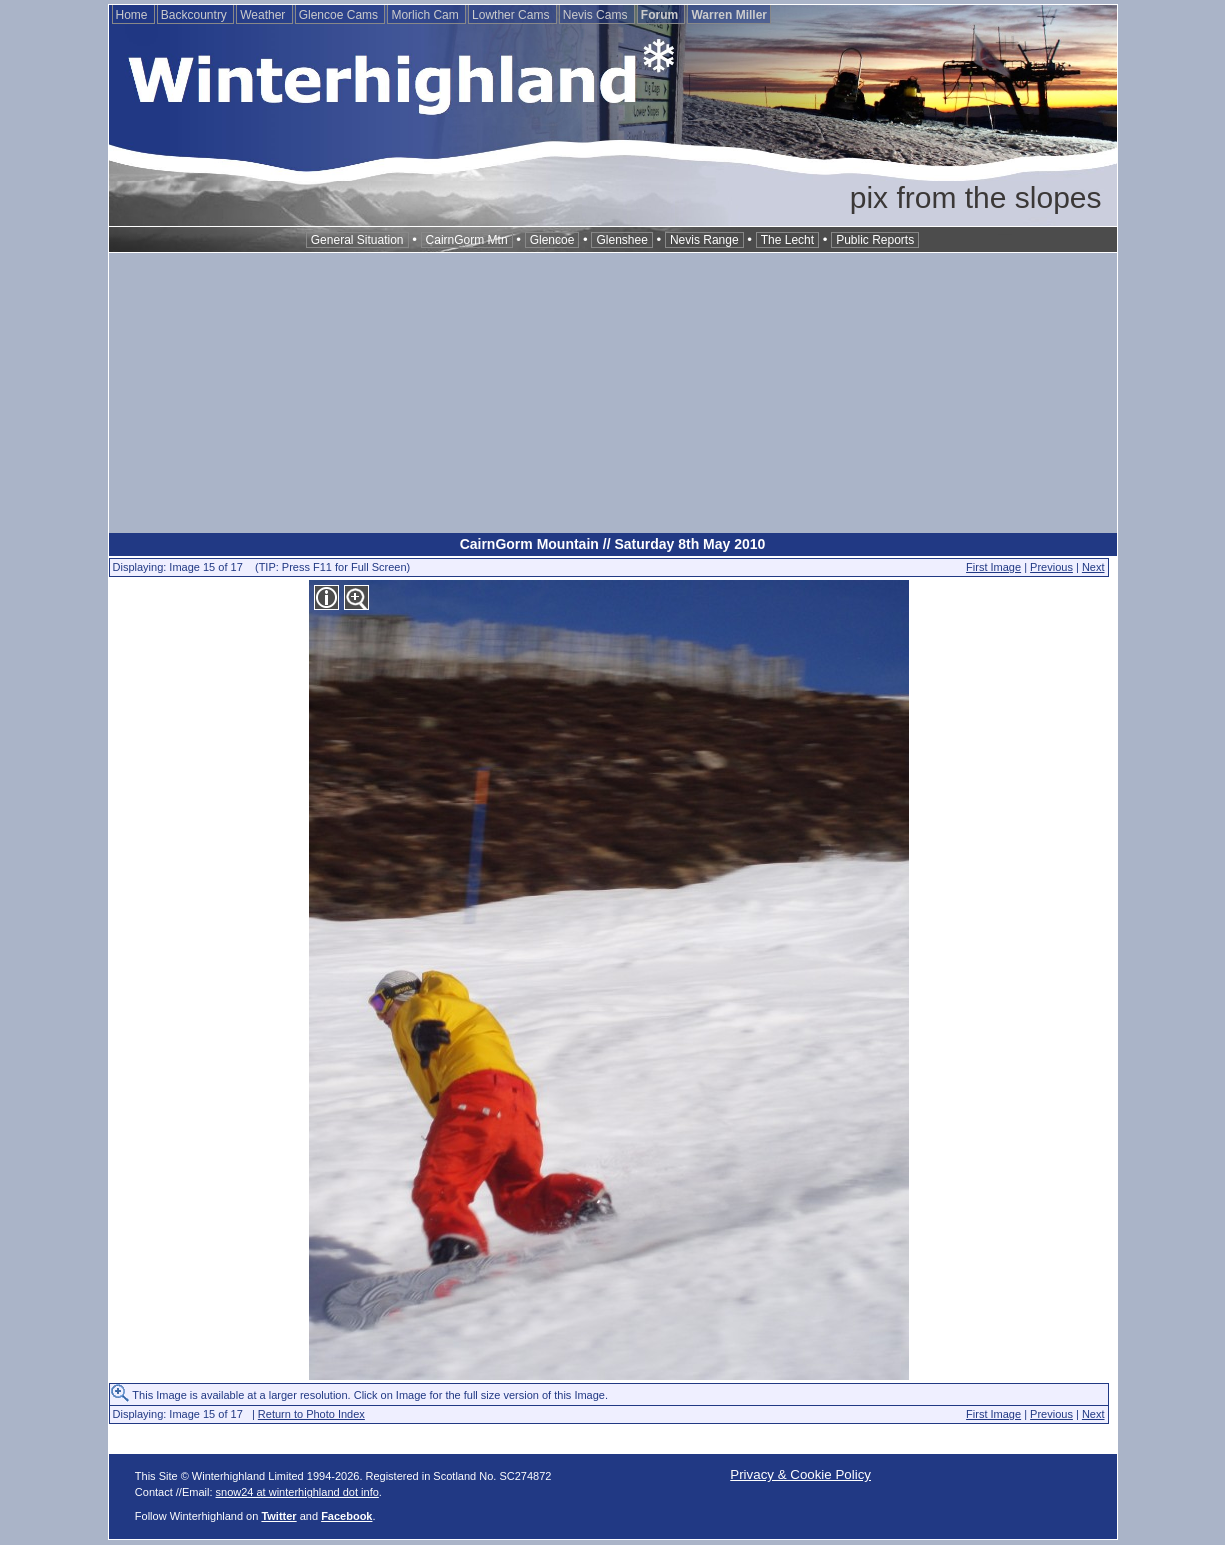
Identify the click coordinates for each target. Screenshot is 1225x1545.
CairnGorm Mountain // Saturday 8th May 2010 (613, 544)
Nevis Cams (597, 15)
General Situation (357, 240)
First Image (993, 567)
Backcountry (195, 15)
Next (1093, 567)
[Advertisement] (613, 393)
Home (133, 15)
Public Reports (875, 240)
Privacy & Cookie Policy (800, 1474)
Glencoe (552, 240)
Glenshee (621, 240)
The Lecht (787, 240)
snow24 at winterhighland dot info (297, 1492)
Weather (264, 15)
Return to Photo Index (311, 1414)
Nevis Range (704, 240)
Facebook (346, 1516)
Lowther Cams (512, 15)
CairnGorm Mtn (467, 240)
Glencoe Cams (340, 15)
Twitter (278, 1516)
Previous (1051, 567)
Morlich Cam (426, 15)
